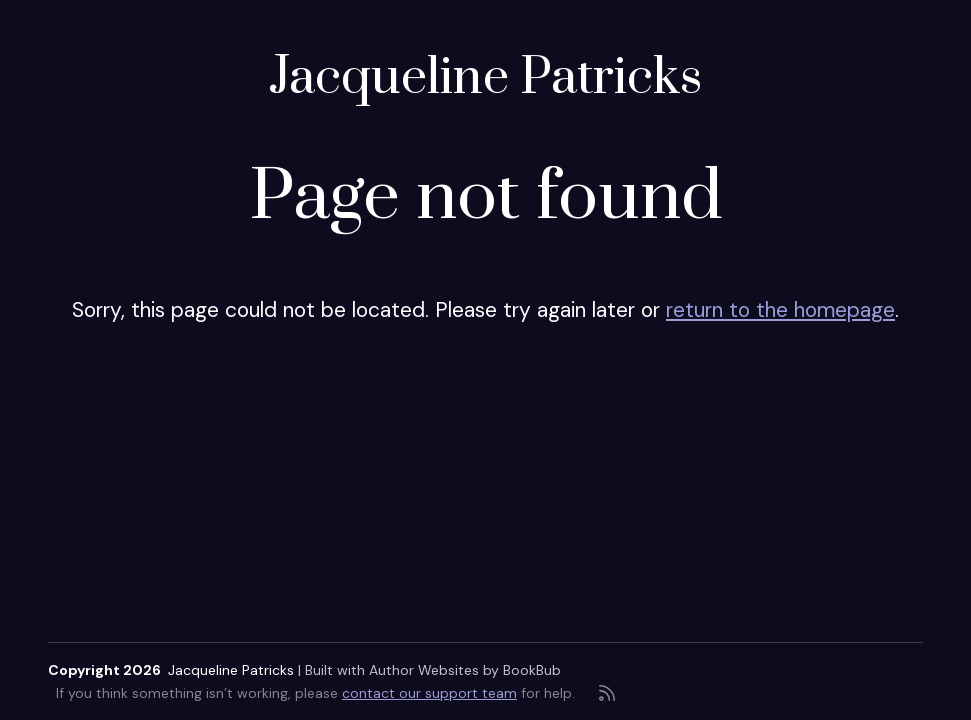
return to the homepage (780, 309)
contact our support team (429, 693)
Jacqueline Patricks (485, 78)
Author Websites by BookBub (465, 670)
